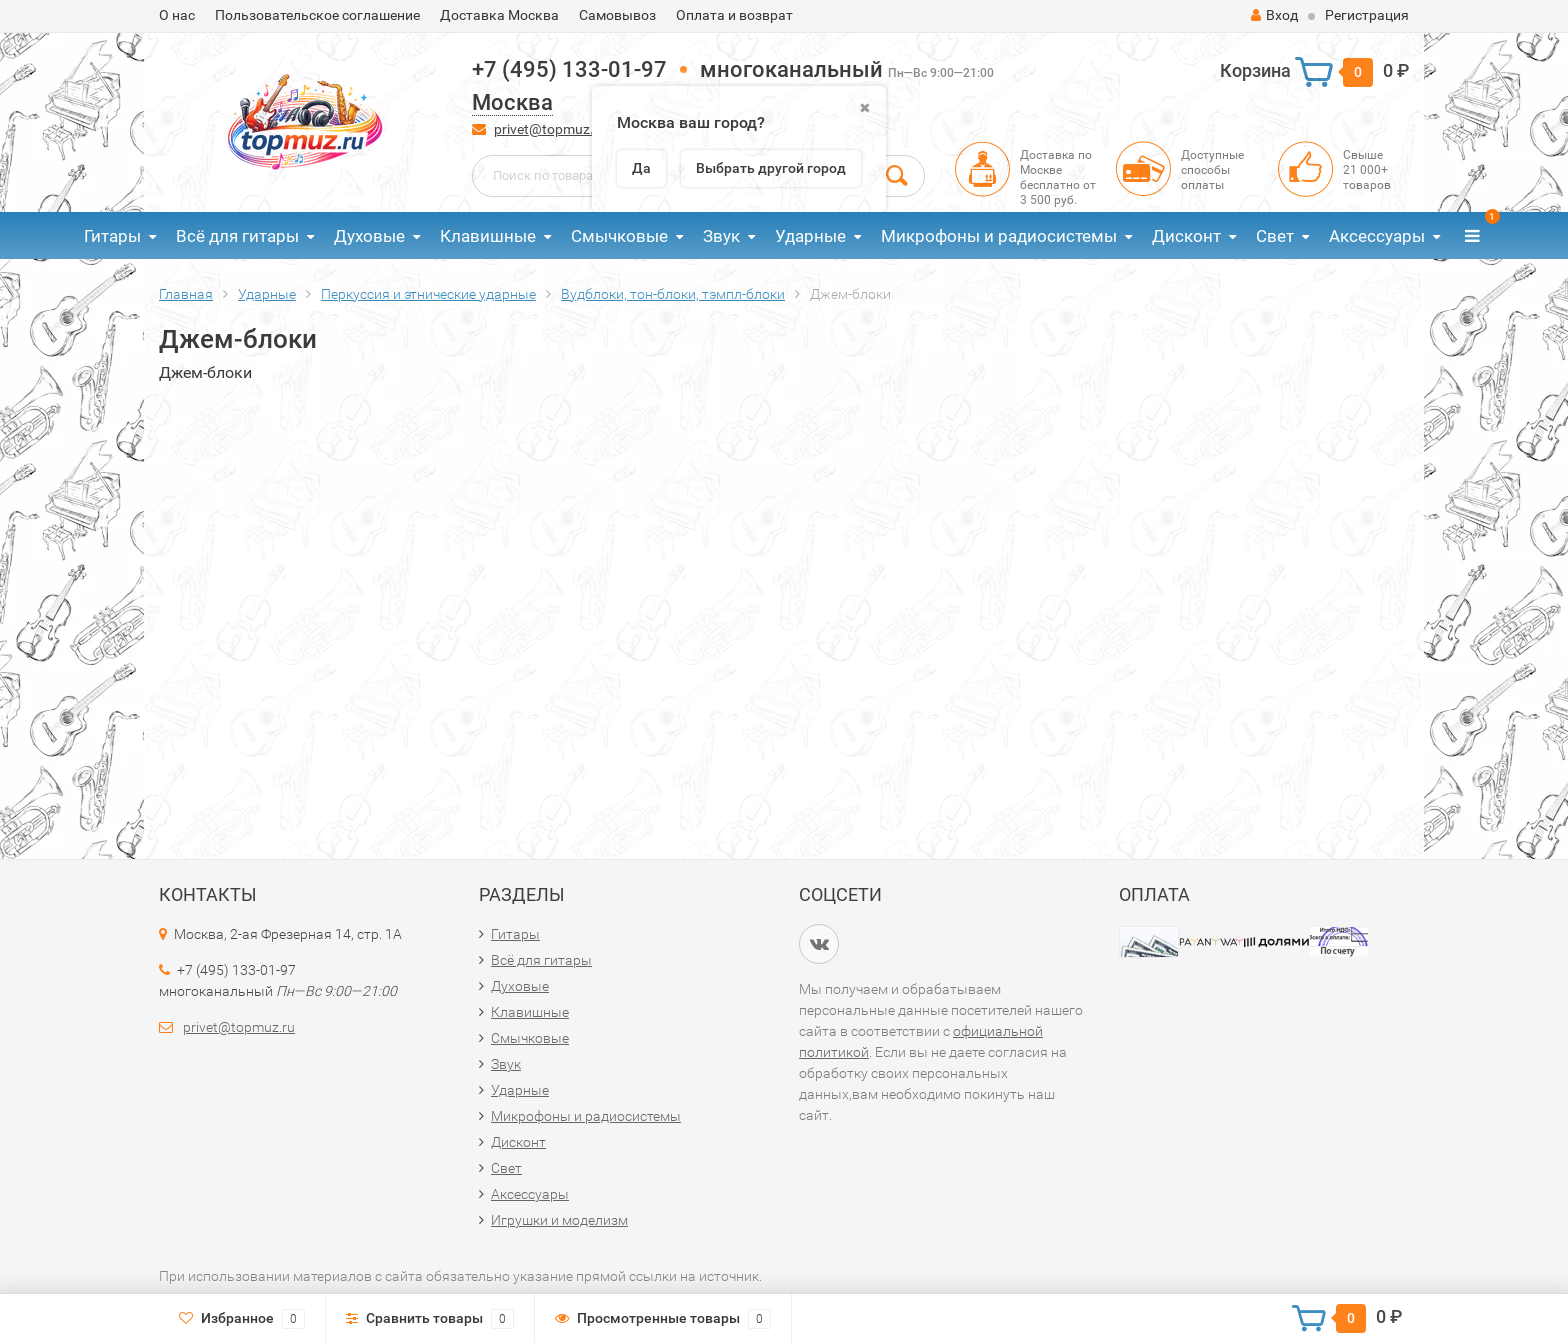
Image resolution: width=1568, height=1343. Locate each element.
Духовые (369, 236)
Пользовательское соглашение (317, 15)
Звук (721, 236)
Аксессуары (1377, 236)
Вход (1274, 15)
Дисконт (1186, 236)
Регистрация (1367, 15)
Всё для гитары (237, 236)
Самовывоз (617, 15)
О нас (177, 15)
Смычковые (619, 236)
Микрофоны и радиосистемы (999, 236)
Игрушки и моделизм (559, 1220)
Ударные (810, 236)
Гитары (112, 236)
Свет (1275, 236)
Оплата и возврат (734, 15)
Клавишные (488, 236)
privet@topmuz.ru (550, 129)
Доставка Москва (499, 15)
